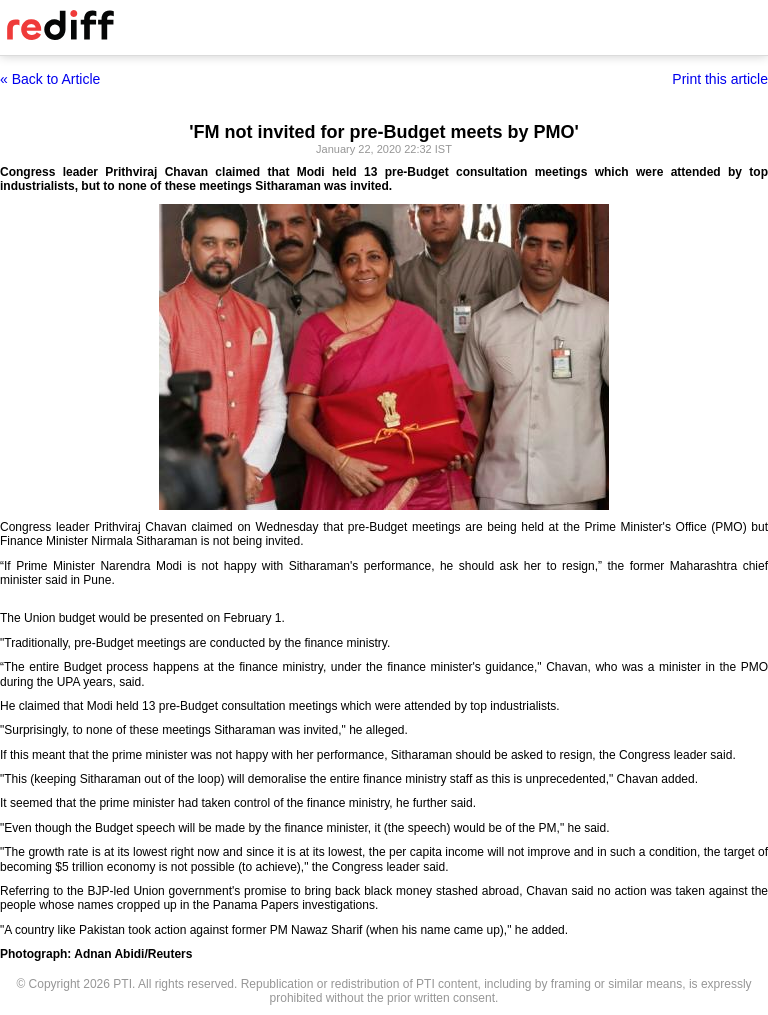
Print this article (720, 79)
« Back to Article (50, 79)
